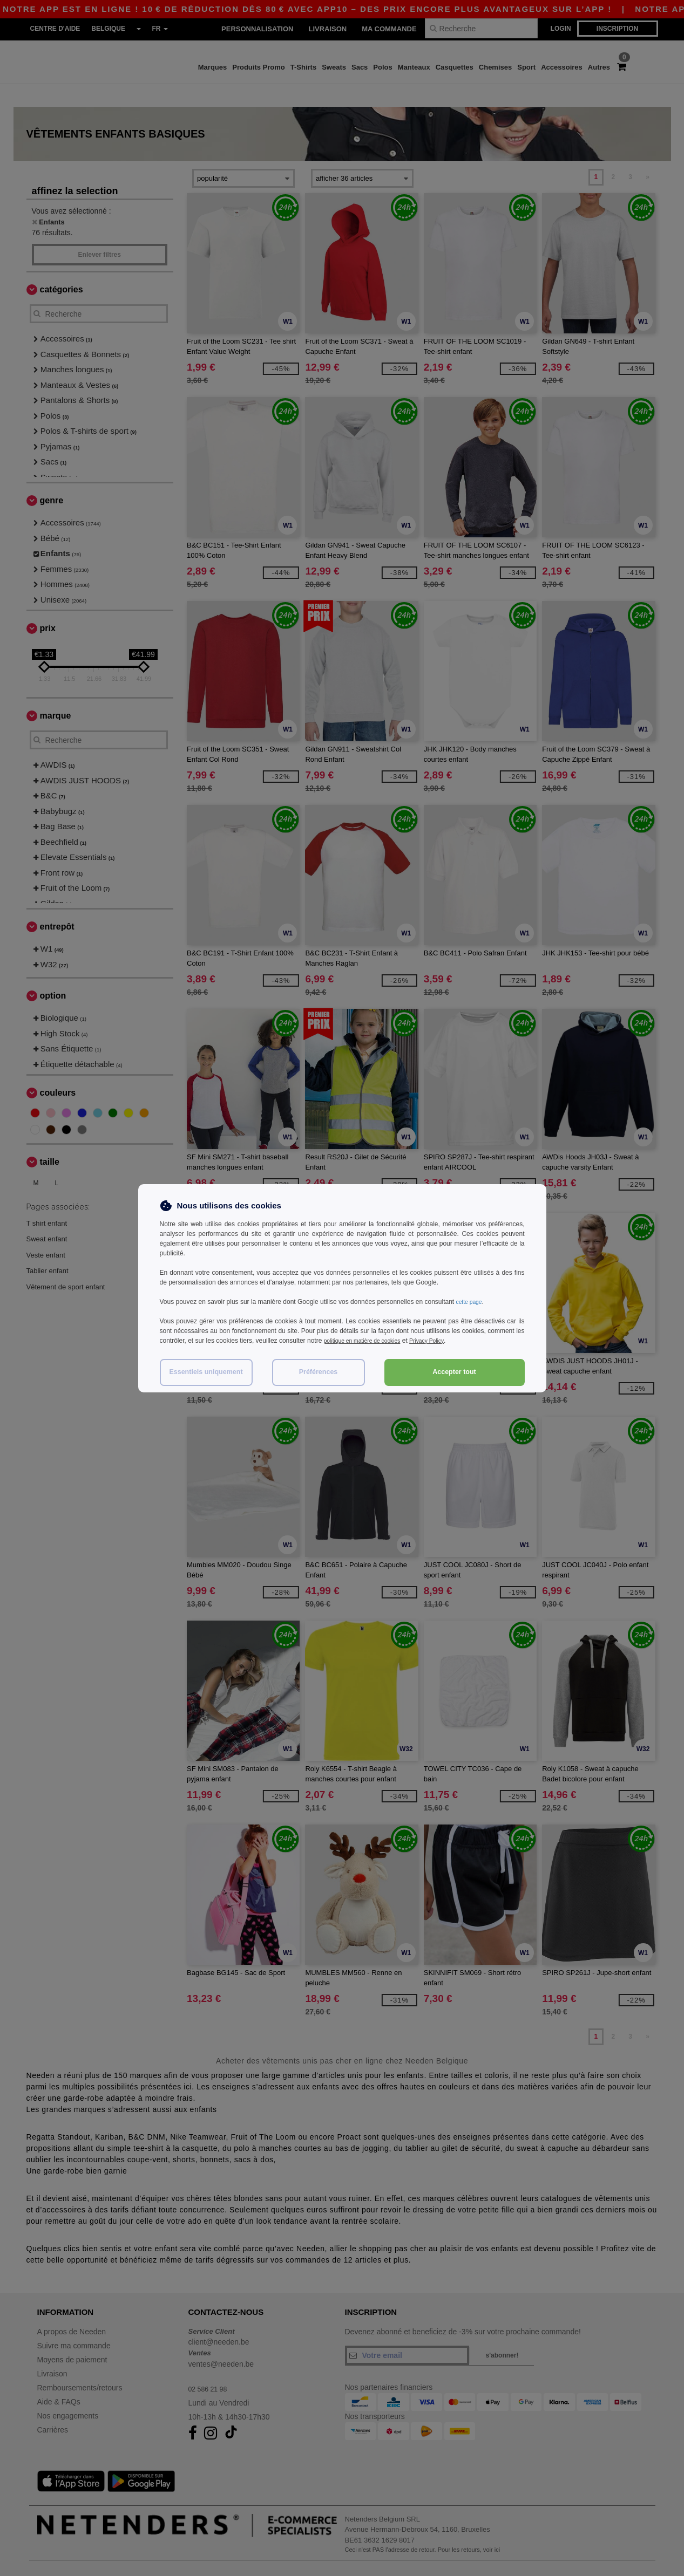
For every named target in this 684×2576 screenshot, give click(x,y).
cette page (471, 1302)
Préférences (318, 1372)
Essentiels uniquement (205, 1372)
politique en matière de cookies (368, 1340)
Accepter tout (454, 1372)
